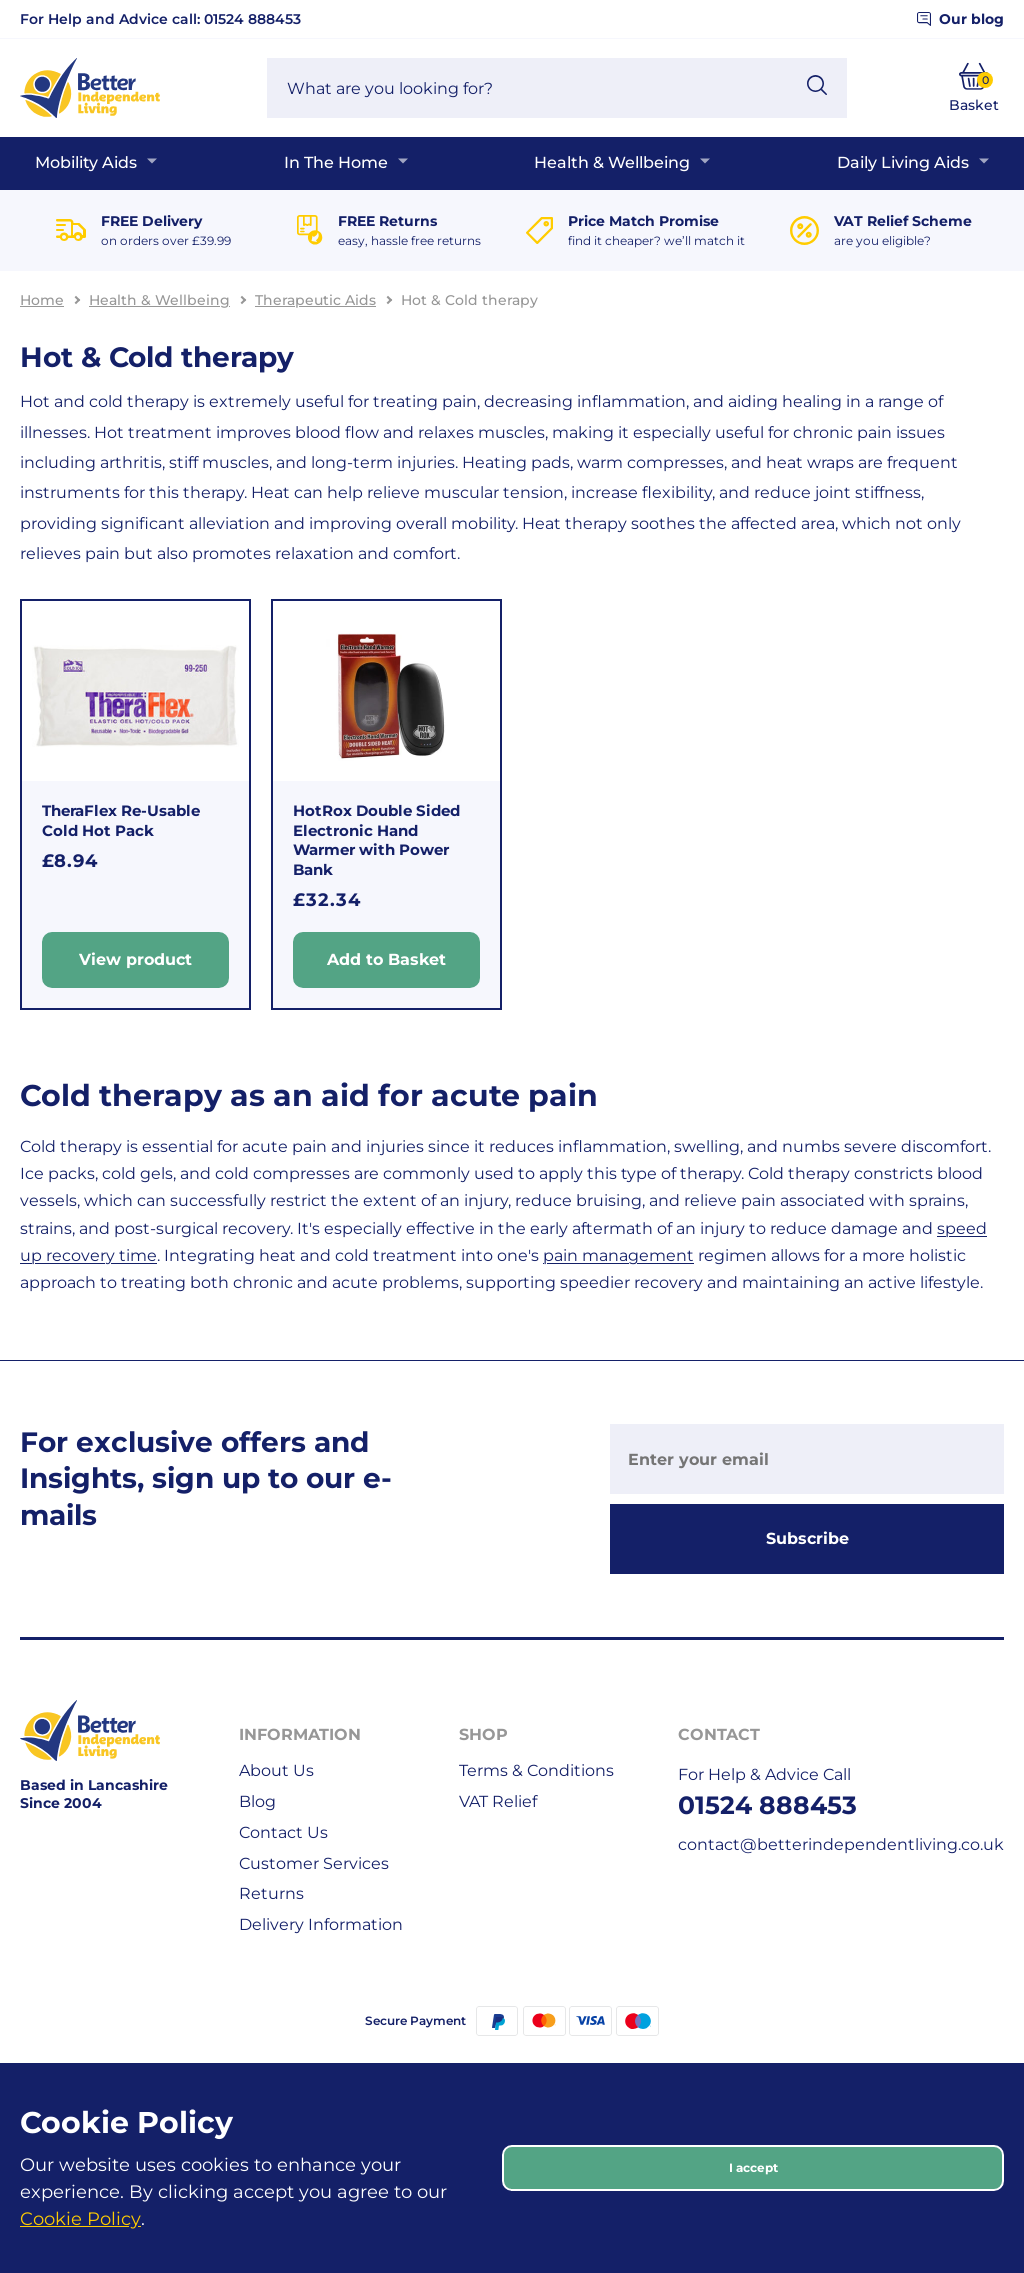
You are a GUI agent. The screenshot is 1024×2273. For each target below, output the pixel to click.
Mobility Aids (86, 162)
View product (135, 960)
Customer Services (314, 1863)
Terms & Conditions (536, 1770)
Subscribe (807, 1538)
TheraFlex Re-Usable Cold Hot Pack (121, 820)
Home (42, 300)
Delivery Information (321, 1924)
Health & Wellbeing (612, 162)
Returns (271, 1893)
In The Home (336, 162)
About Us (276, 1770)
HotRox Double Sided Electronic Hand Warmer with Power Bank (376, 840)
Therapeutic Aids (315, 300)
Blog (257, 1801)
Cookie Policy (80, 2219)
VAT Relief (498, 1801)
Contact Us (283, 1832)
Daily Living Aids (903, 162)
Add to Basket (386, 960)
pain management (618, 1255)
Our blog (960, 19)
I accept (753, 2167)
